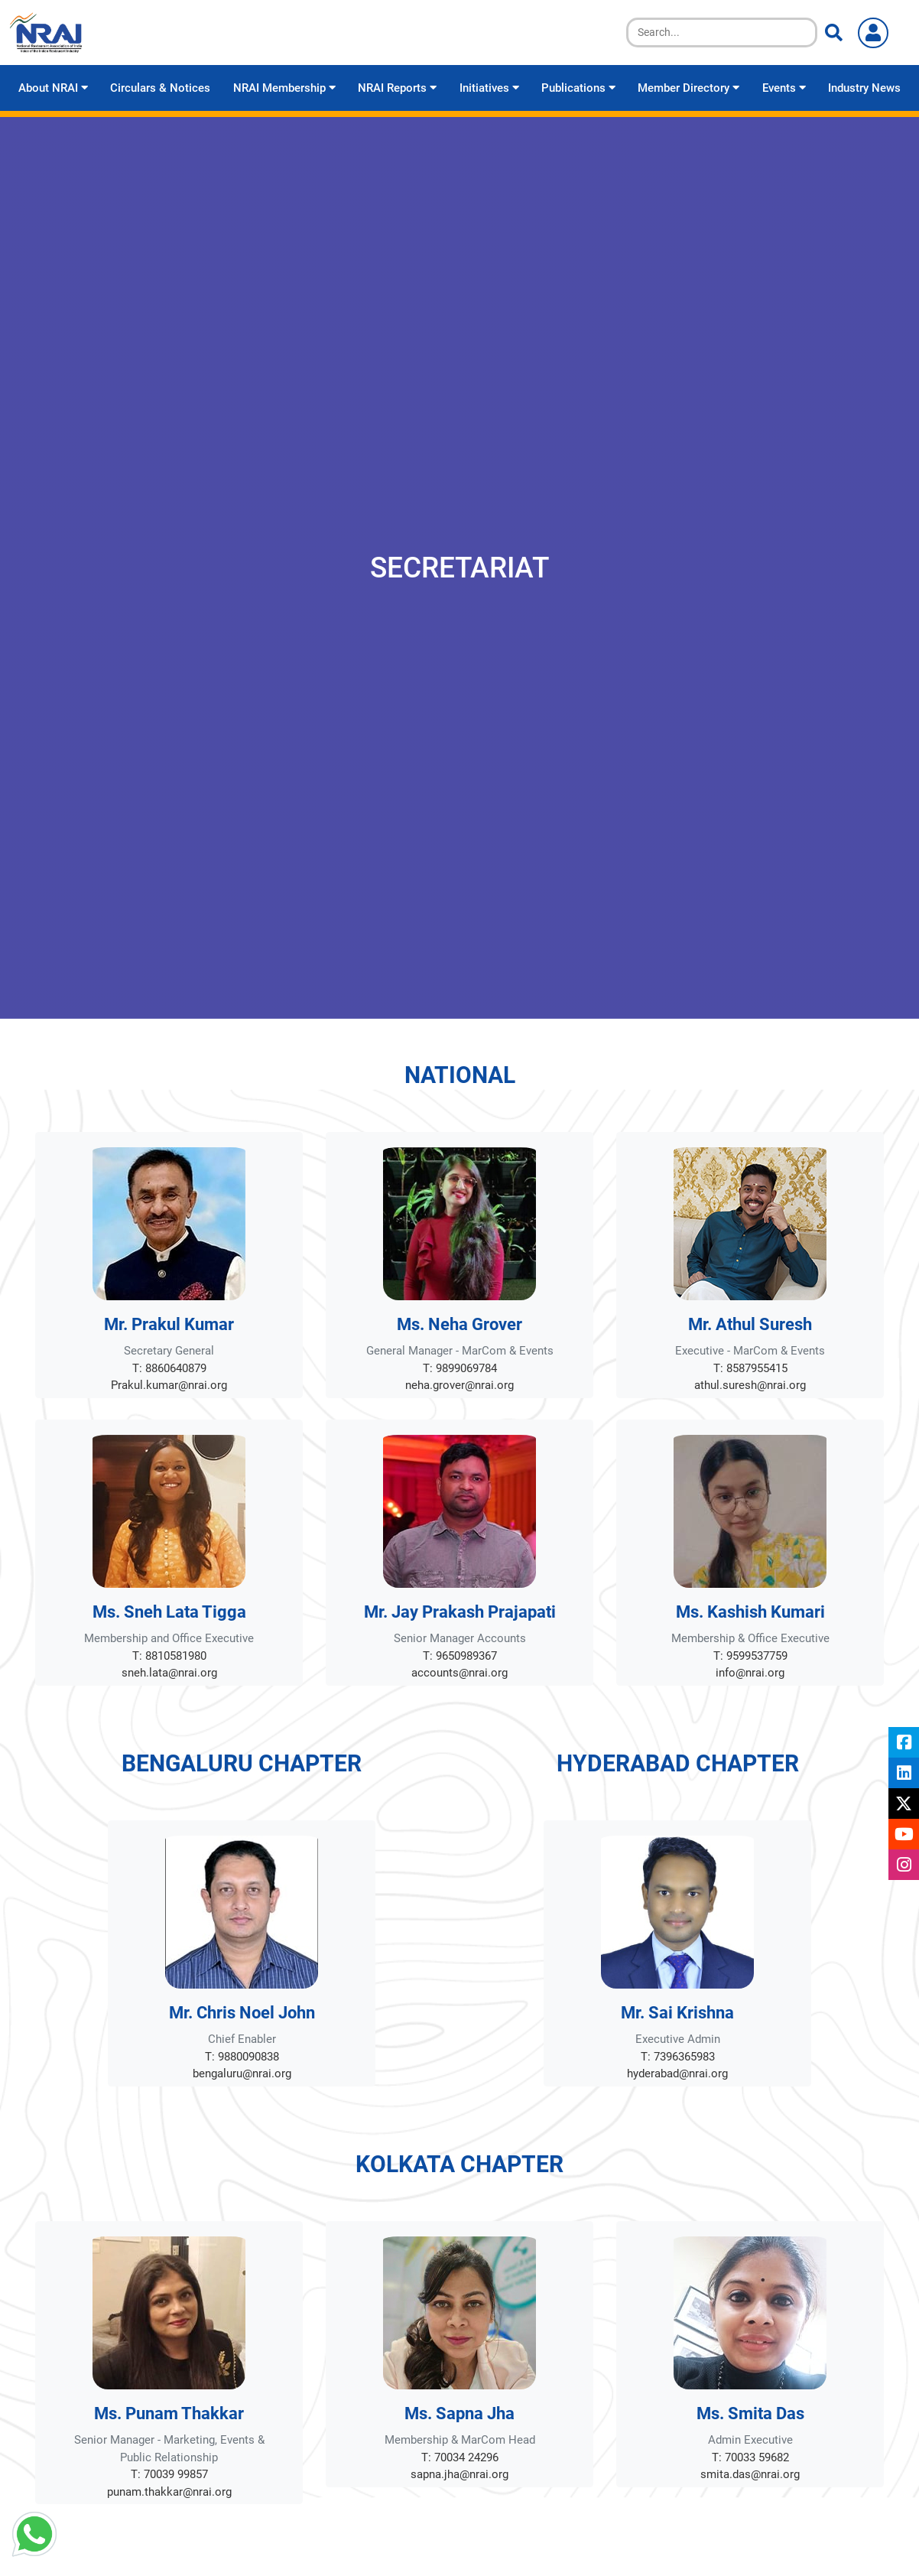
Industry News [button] (864, 88)
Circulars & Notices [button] (160, 88)
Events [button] (784, 88)
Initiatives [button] (489, 88)
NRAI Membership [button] (284, 88)
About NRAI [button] (53, 88)
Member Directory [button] (688, 88)
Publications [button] (578, 88)
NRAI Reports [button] (397, 88)
